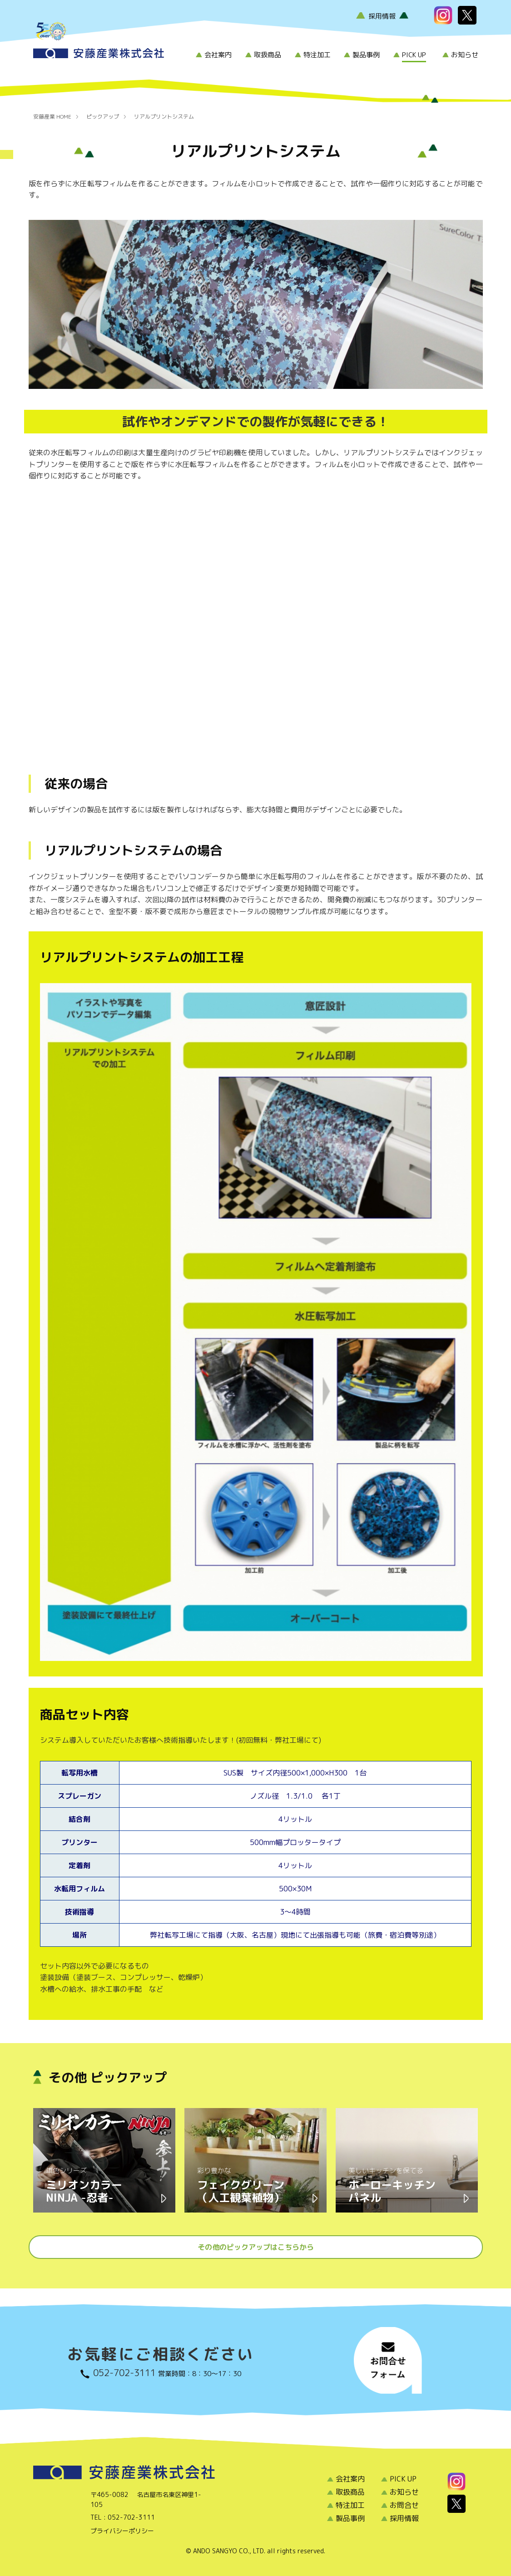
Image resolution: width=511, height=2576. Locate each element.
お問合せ (404, 2505)
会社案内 (218, 55)
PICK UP (414, 55)
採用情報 (382, 16)
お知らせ (464, 55)
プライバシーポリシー (122, 2530)
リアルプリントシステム (164, 116)
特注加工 (317, 55)
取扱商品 (267, 55)
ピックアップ (102, 116)
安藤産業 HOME (52, 116)
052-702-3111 (124, 2372)
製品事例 (366, 55)
